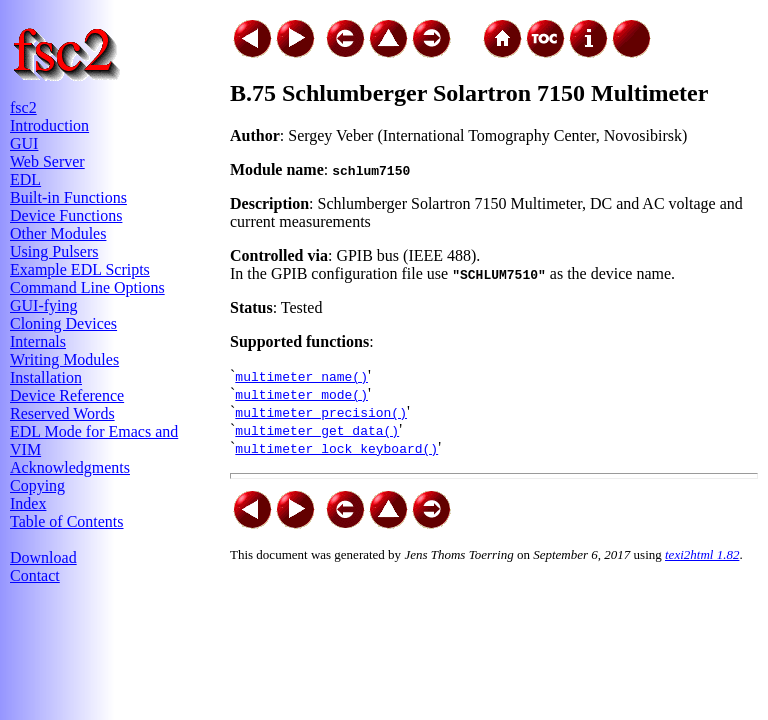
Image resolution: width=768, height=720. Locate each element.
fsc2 (23, 107)
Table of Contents (67, 521)
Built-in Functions (68, 197)
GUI (24, 143)
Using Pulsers (54, 251)
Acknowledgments (70, 467)
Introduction (49, 125)
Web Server (47, 161)
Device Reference (67, 395)
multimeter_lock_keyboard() (336, 448)
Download (43, 557)
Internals (38, 341)
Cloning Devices (63, 323)
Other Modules (58, 233)
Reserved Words (62, 413)
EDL (25, 179)
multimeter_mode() (301, 394)
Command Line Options (87, 287)
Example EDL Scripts (80, 269)
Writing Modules (64, 359)
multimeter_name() (301, 376)
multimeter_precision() (321, 412)
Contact (35, 575)
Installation (46, 377)
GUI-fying (44, 305)
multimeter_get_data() (317, 430)
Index (28, 503)
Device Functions (66, 215)
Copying (37, 485)
